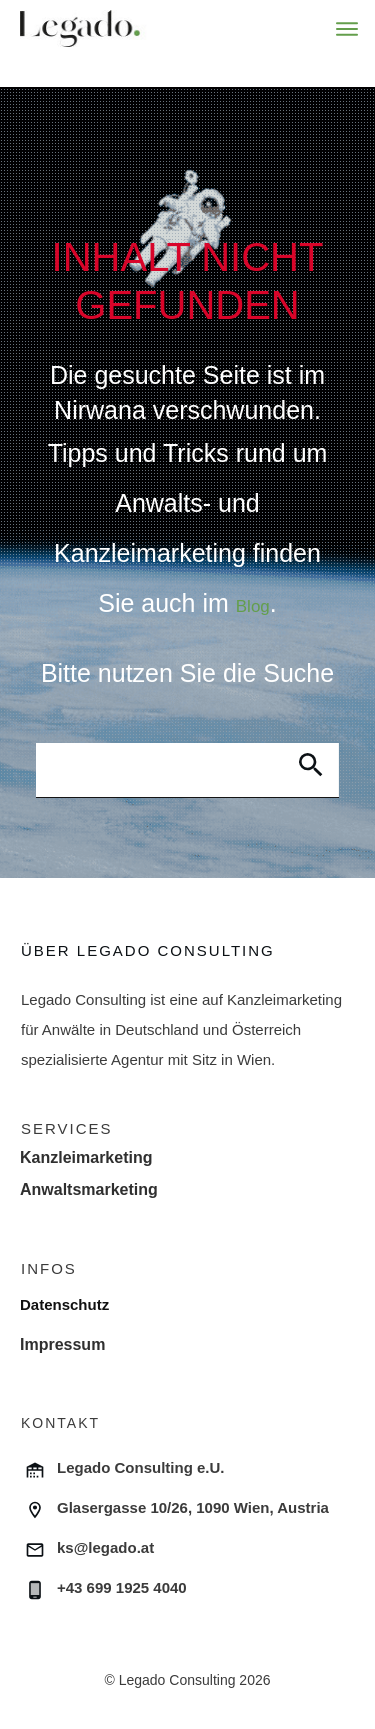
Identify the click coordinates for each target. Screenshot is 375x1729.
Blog (253, 606)
